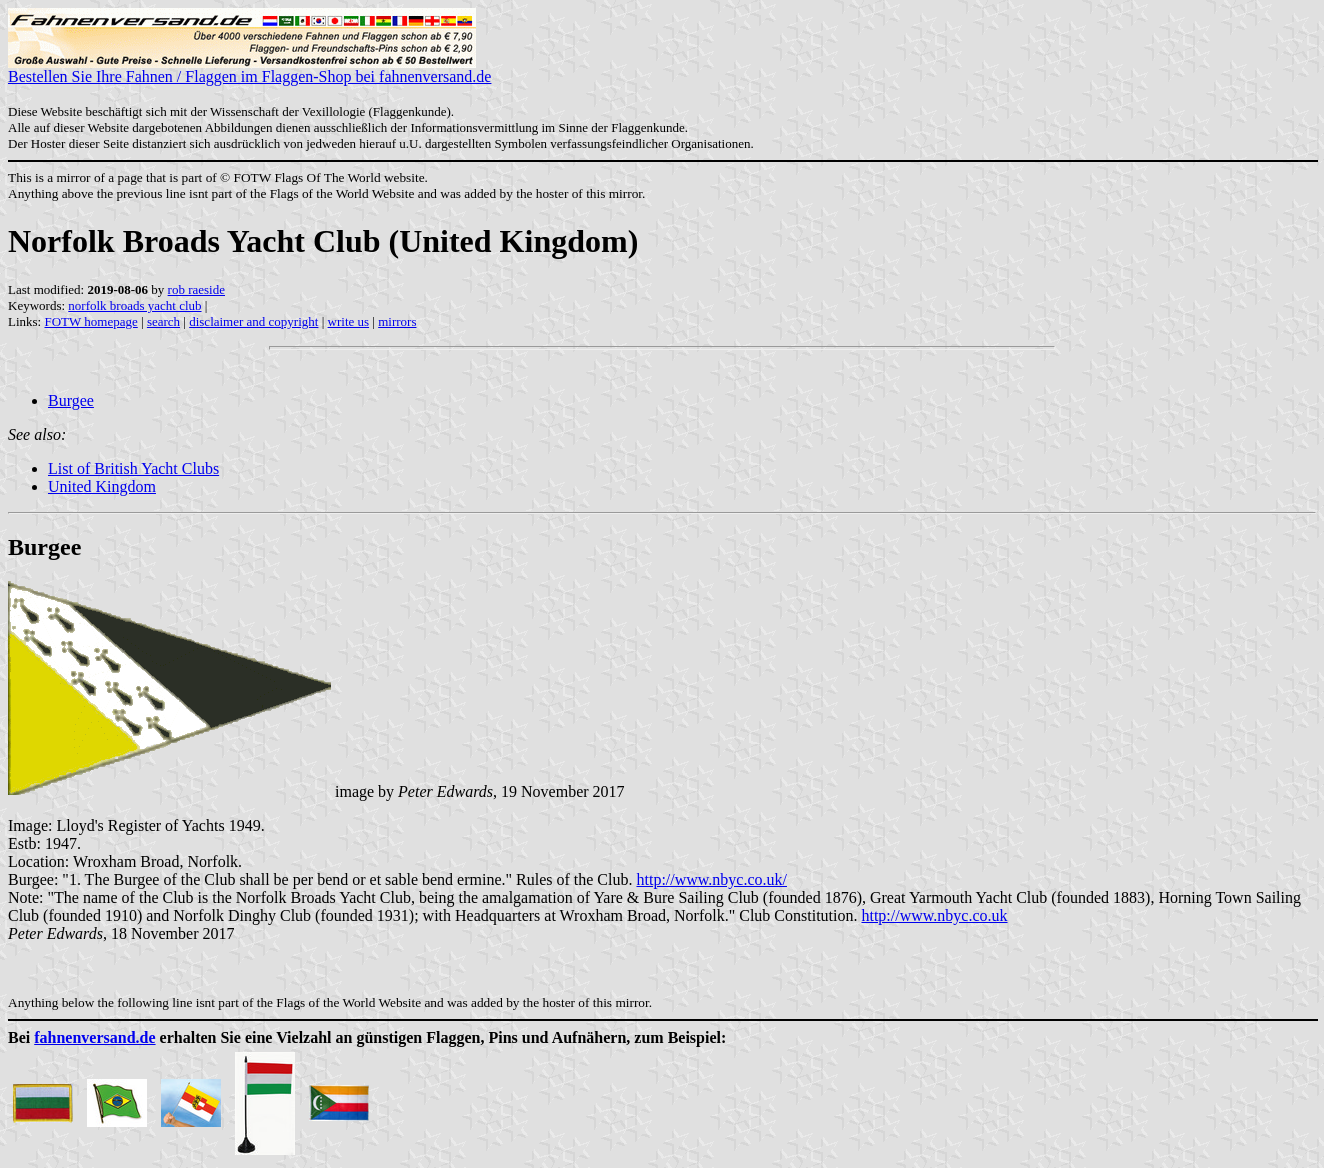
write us (349, 321)
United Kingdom (102, 486)
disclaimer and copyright (253, 321)
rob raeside (196, 289)
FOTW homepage (90, 321)
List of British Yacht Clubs (133, 468)
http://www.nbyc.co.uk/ (711, 879)
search (163, 321)
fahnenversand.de (94, 1037)
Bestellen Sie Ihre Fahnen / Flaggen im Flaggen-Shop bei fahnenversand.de (249, 69)
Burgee (71, 400)
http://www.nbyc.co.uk (934, 915)
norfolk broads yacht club (134, 305)
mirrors (397, 321)
